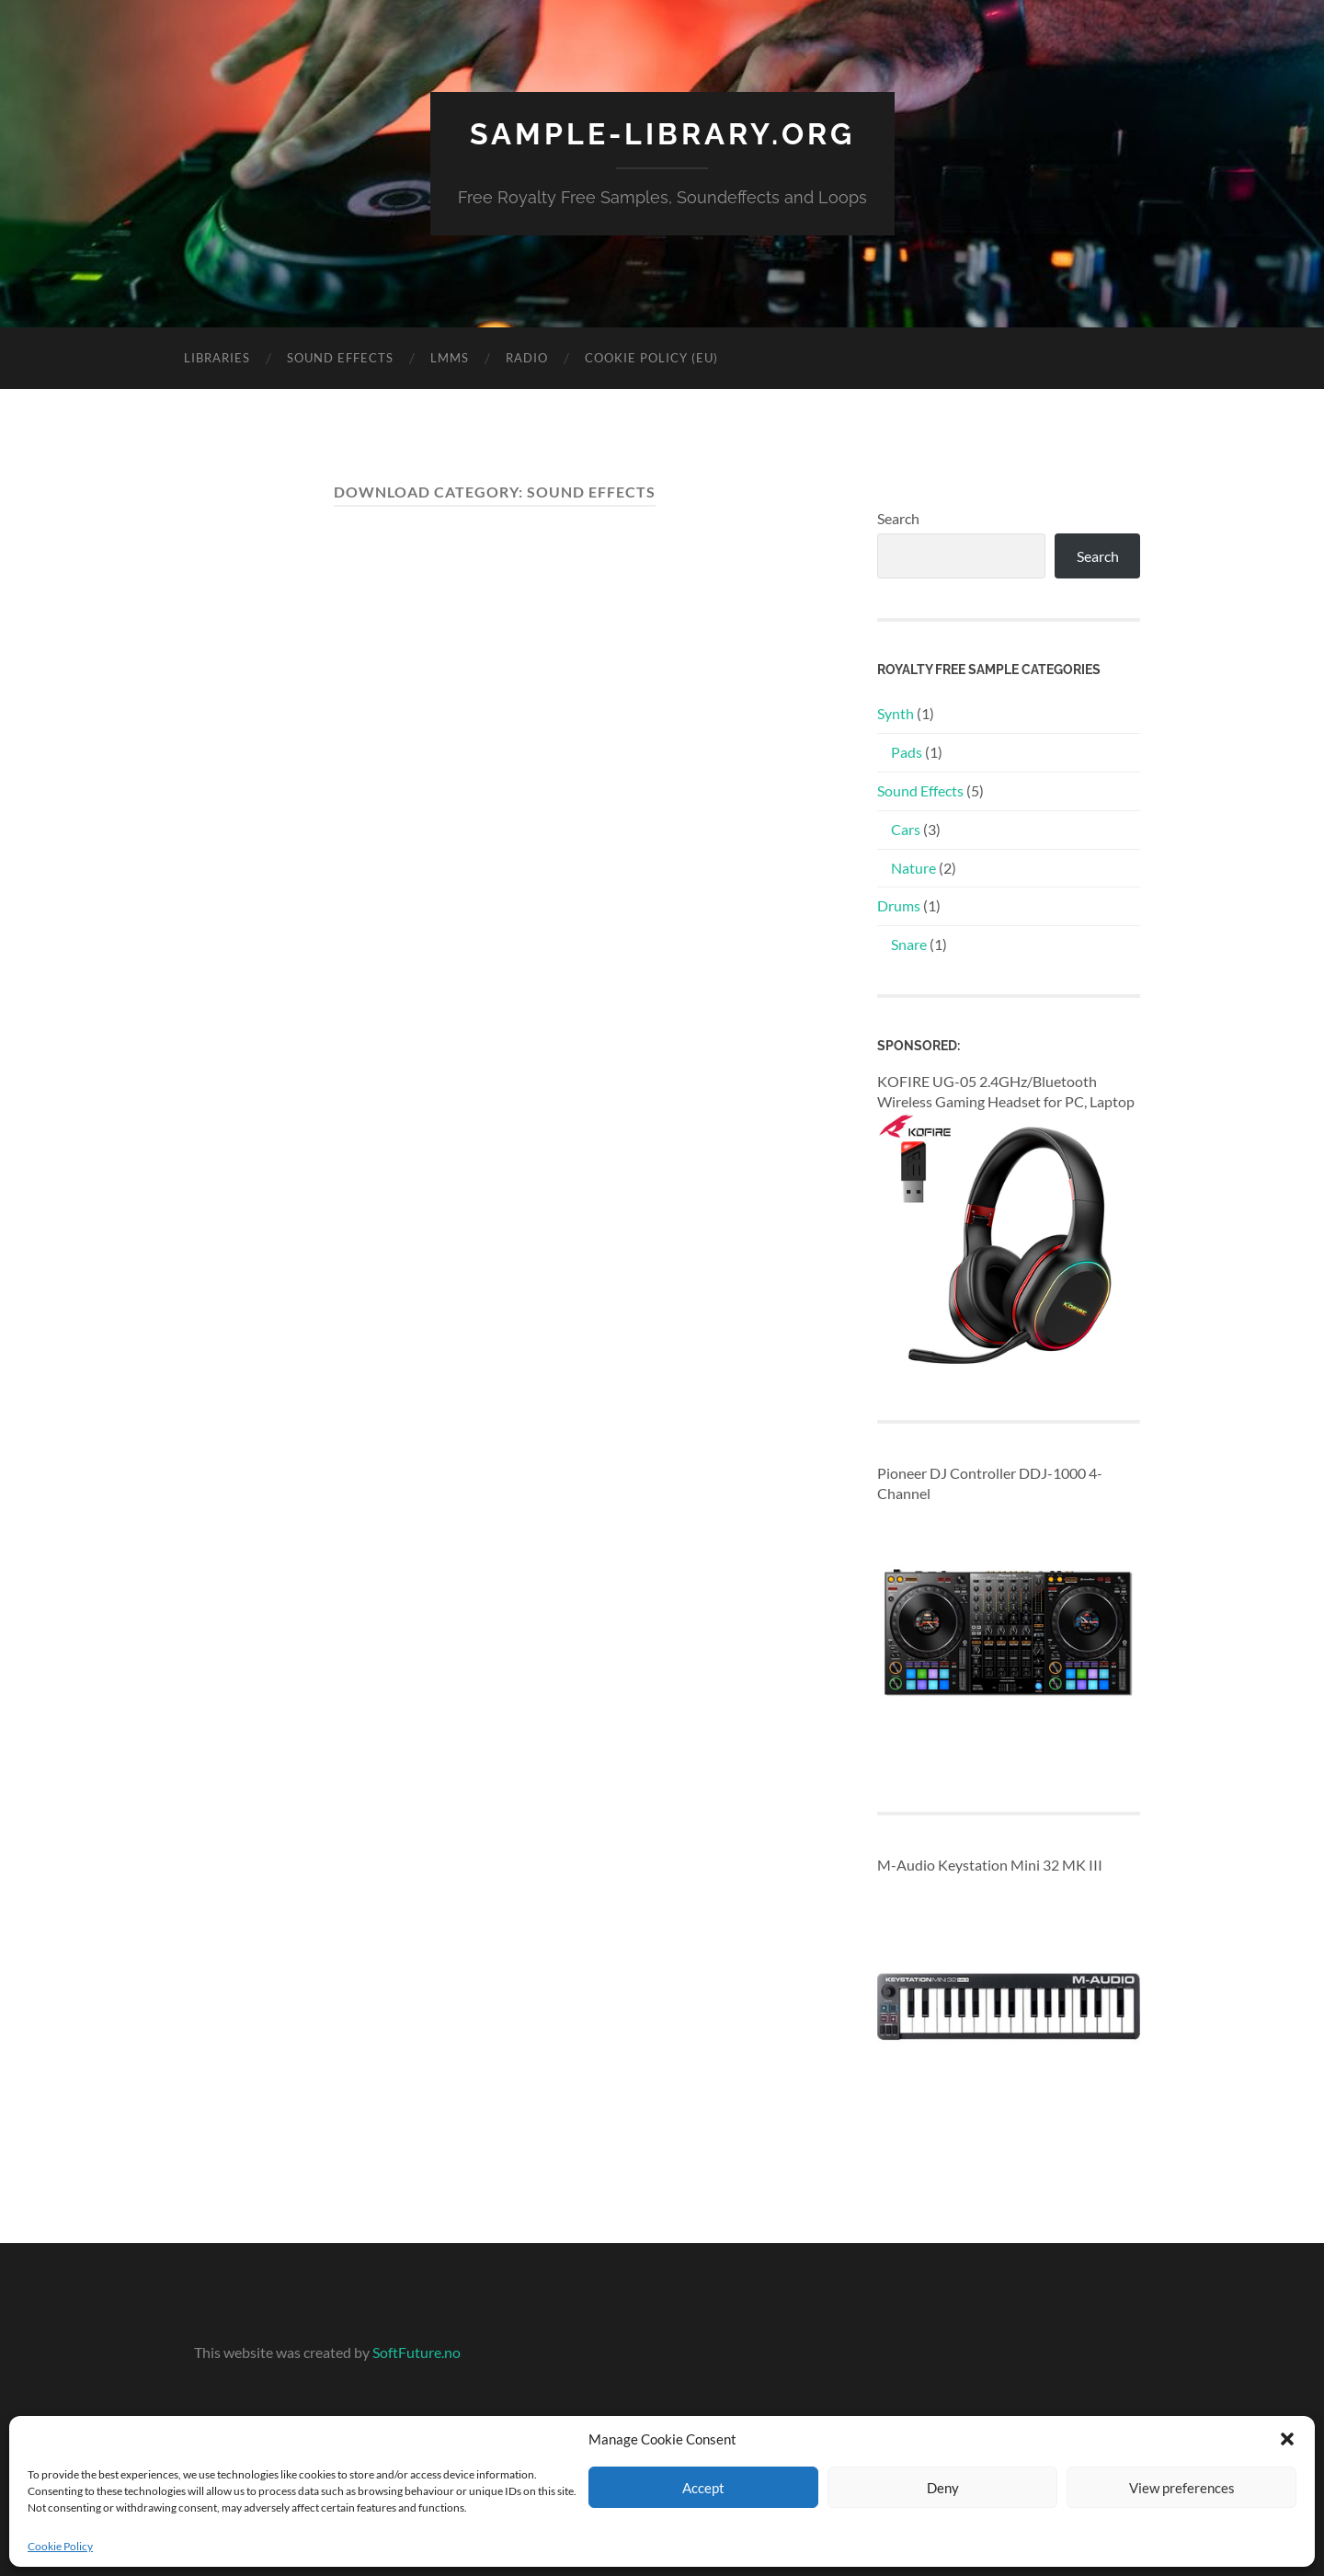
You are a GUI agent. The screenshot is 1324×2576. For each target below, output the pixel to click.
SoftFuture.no (416, 2352)
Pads (906, 752)
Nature (913, 867)
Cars (905, 829)
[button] (1287, 2439)
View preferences (1182, 2487)
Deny (943, 2487)
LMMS (449, 357)
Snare (909, 944)
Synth (895, 713)
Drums (898, 905)
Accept (703, 2487)
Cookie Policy (60, 2546)
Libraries (217, 357)
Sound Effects (340, 357)
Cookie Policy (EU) (651, 357)
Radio (527, 357)
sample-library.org (662, 134)
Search (898, 518)
